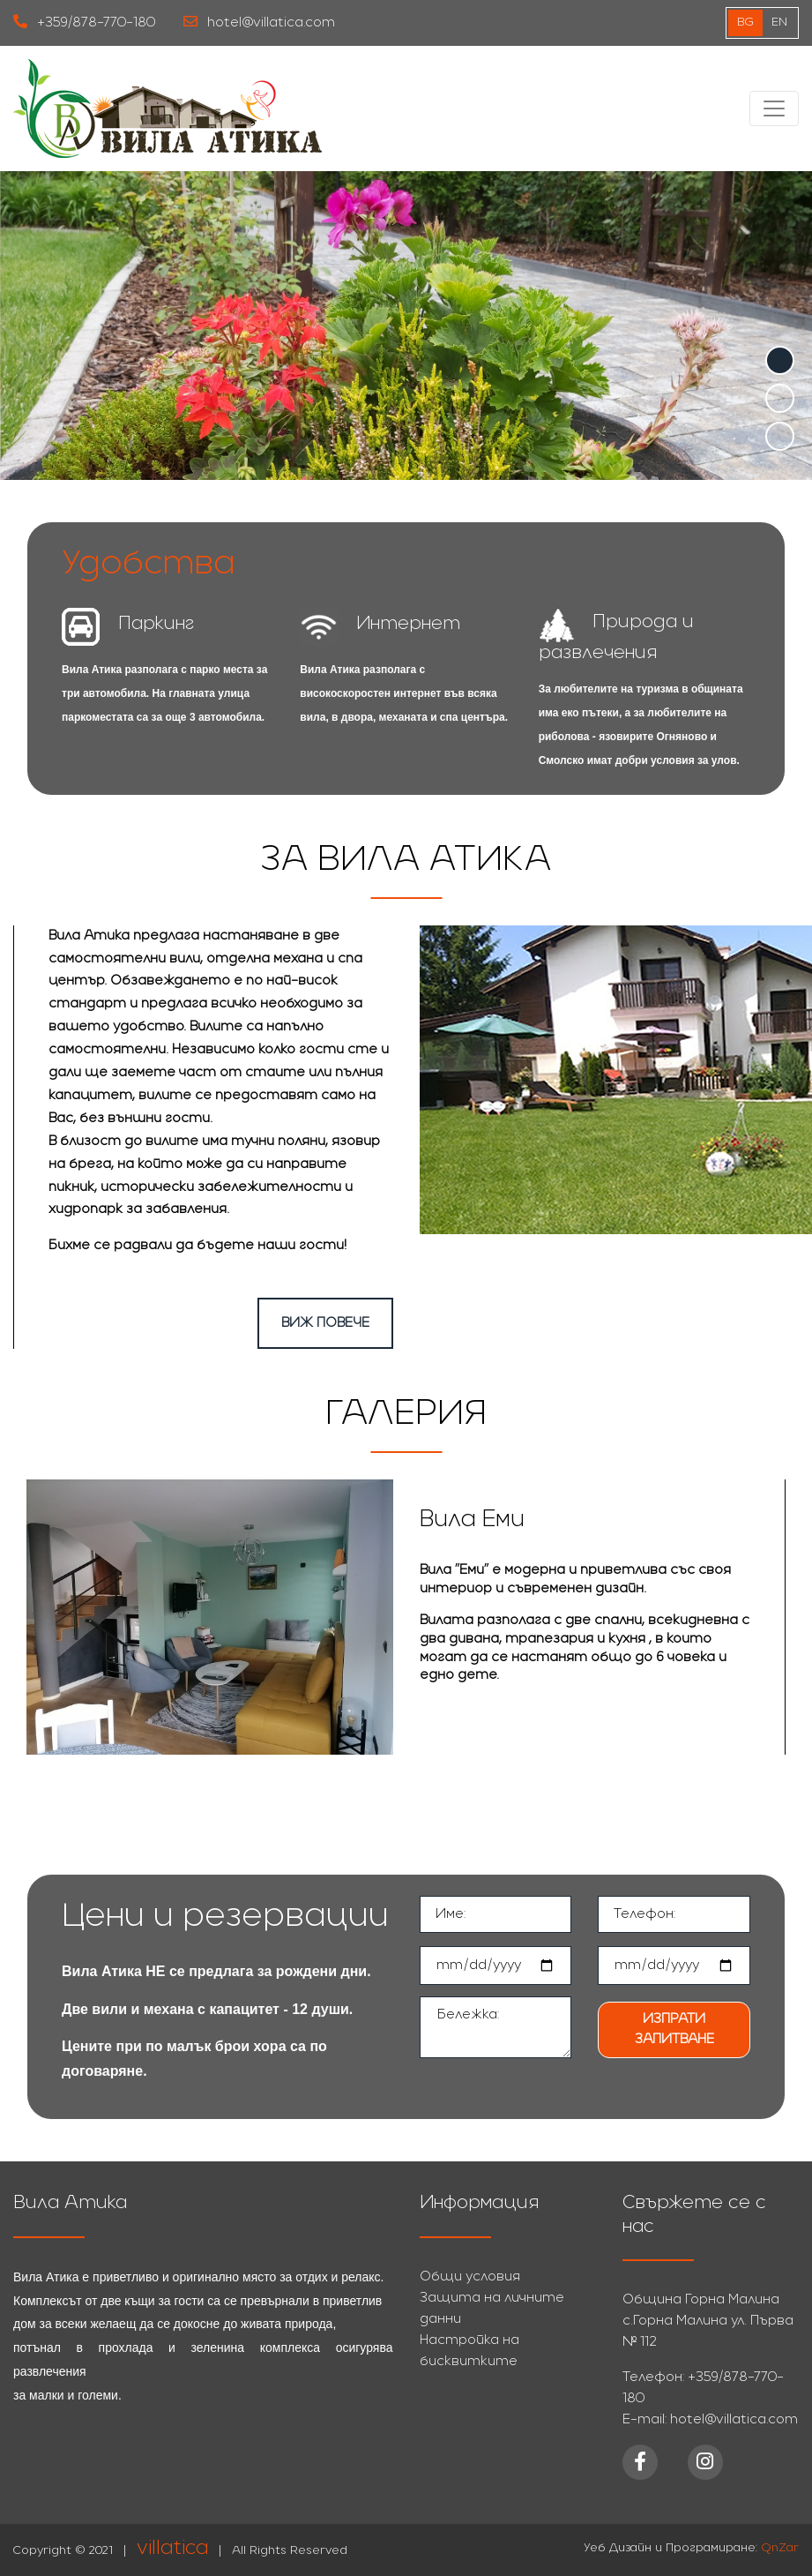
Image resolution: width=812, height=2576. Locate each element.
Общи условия (470, 2277)
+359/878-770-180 (84, 22)
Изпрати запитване (674, 2029)
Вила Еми (472, 1520)
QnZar (780, 2548)
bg (745, 22)
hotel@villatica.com (259, 22)
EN (779, 22)
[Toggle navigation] (774, 108)
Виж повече (325, 1323)
